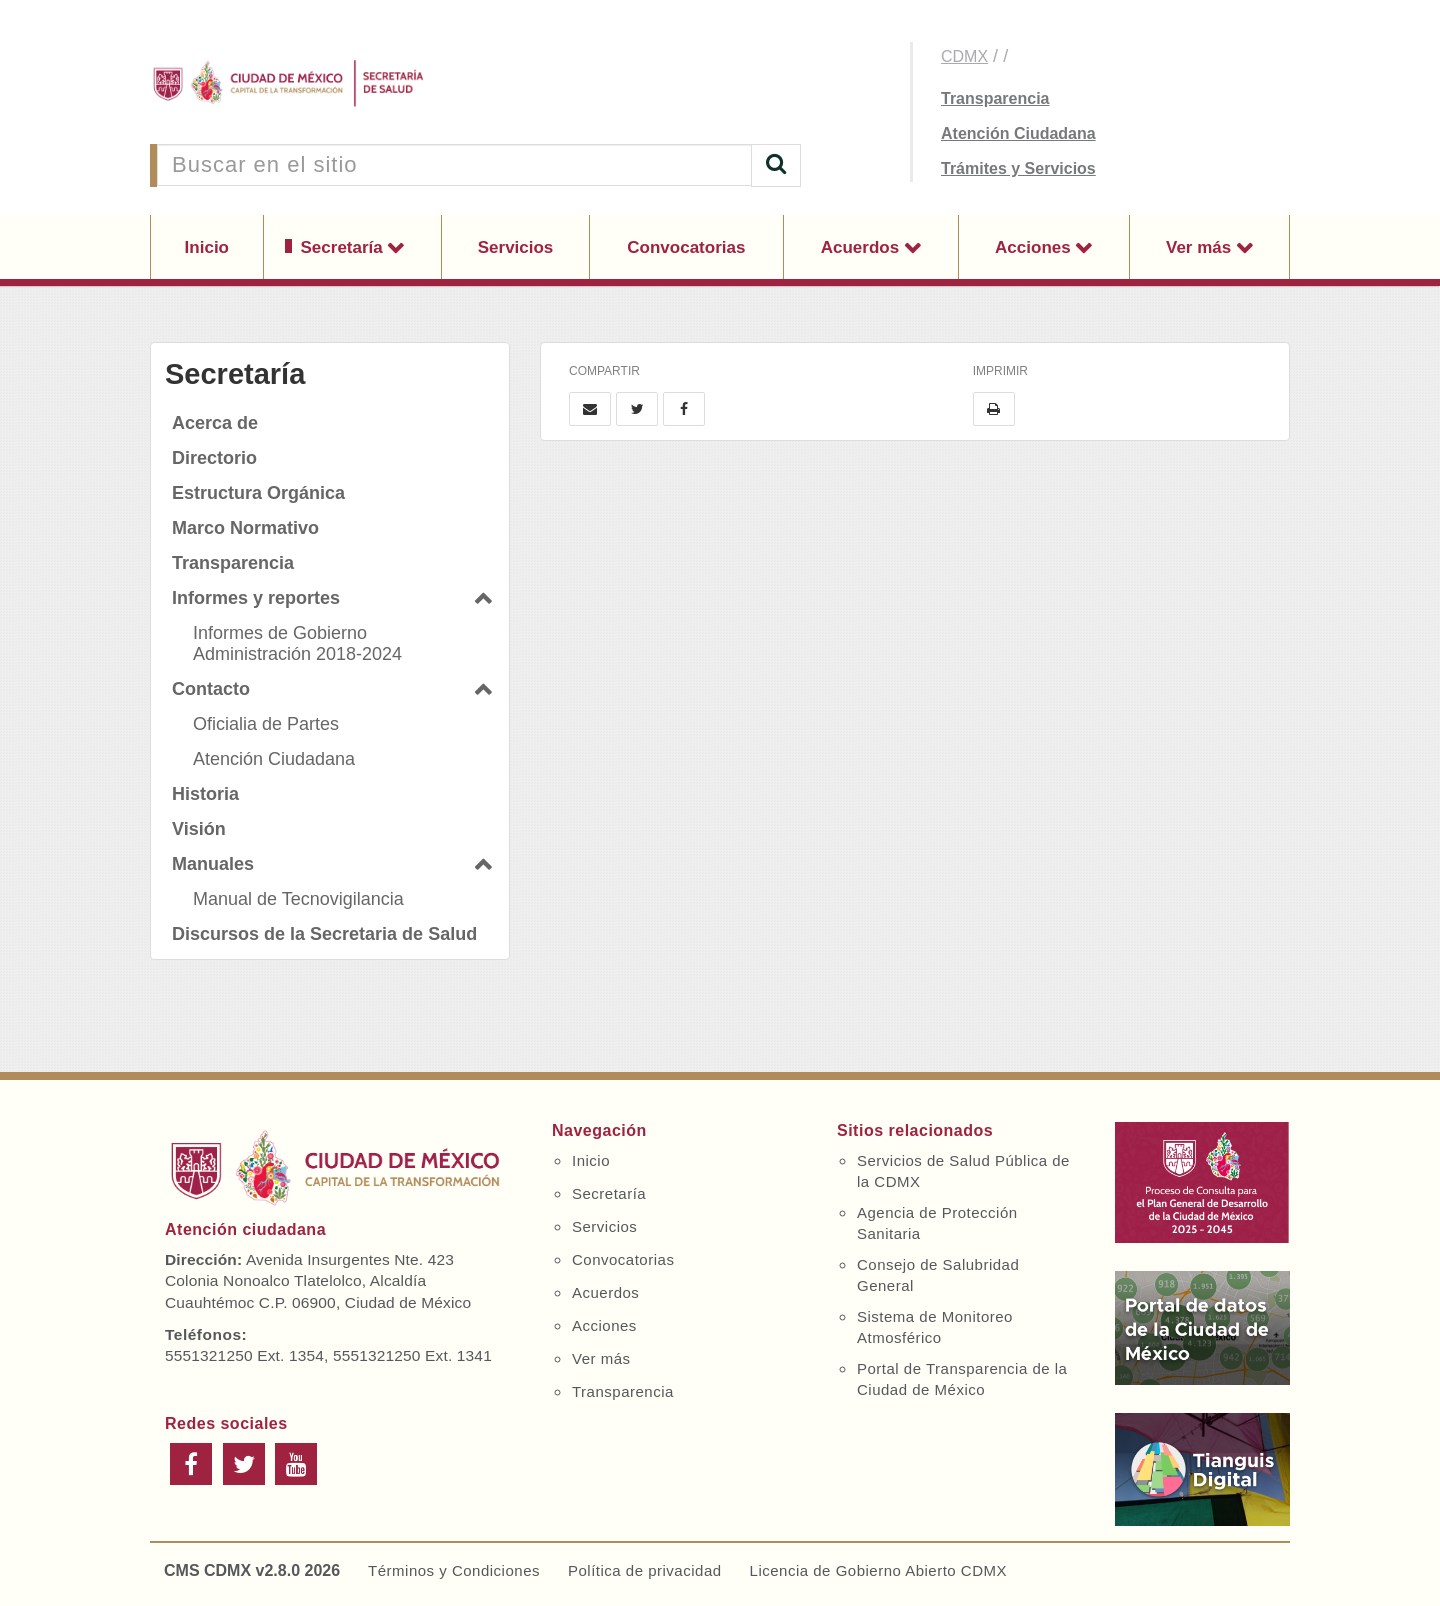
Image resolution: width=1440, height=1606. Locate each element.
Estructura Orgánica (258, 493)
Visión (199, 829)
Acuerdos (862, 247)
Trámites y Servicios (1018, 168)
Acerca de (215, 423)
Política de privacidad (645, 1570)
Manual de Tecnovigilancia (298, 899)
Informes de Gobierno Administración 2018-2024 (297, 643)
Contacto (211, 689)
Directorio (214, 458)
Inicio (207, 247)
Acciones (1035, 247)
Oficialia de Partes (266, 724)
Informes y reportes (256, 598)
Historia (205, 794)
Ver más (1201, 247)
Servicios (516, 247)
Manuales (213, 864)
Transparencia (995, 98)
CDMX (964, 56)
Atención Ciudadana (1018, 133)
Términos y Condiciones (454, 1570)
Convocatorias (686, 247)
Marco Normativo (245, 528)
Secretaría (344, 247)
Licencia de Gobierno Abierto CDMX (878, 1570)
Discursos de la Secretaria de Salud (324, 934)
